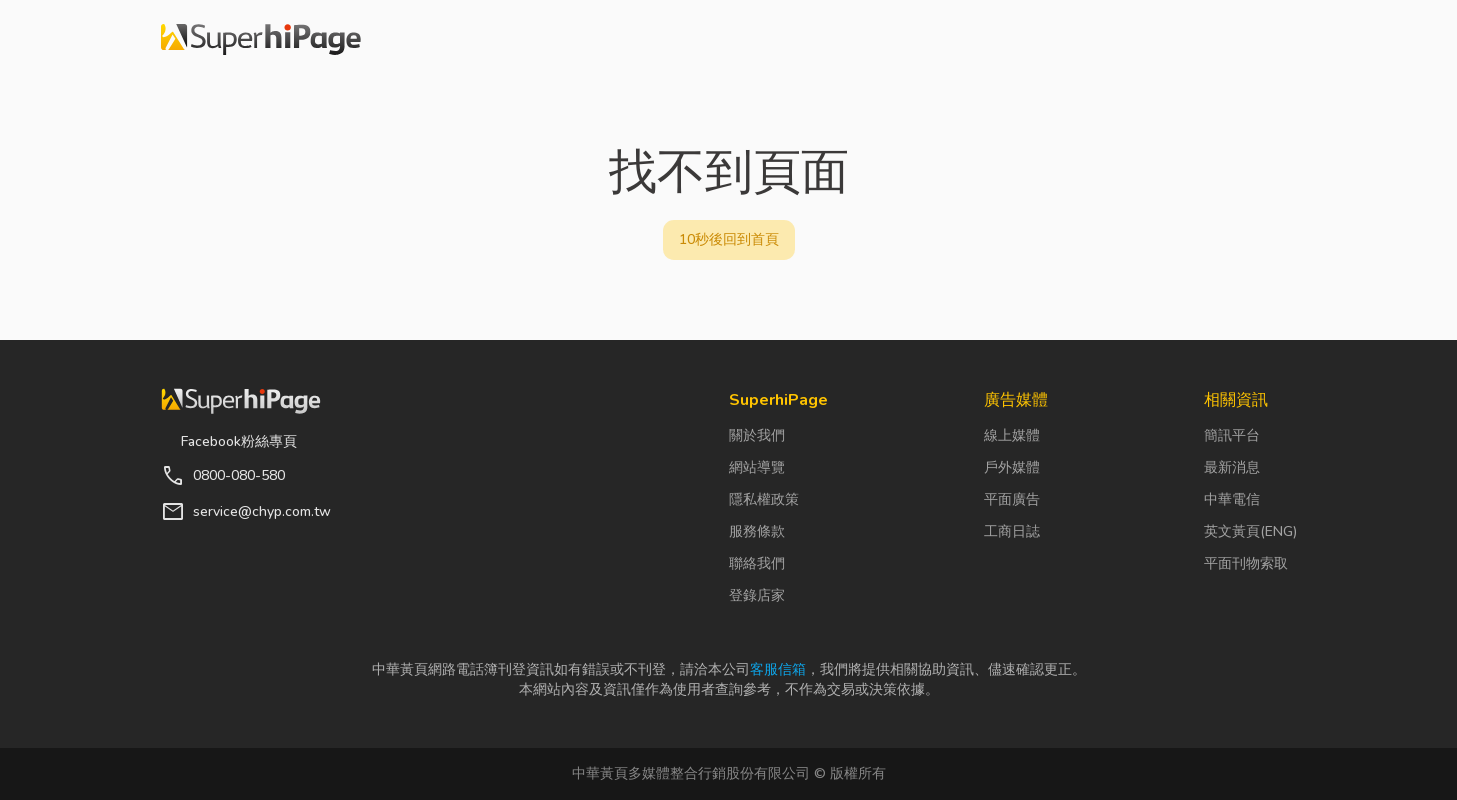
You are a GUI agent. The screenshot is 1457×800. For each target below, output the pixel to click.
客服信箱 (778, 669)
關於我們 (757, 435)
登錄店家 (757, 595)
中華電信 (1232, 499)
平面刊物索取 (1246, 563)
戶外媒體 (1012, 467)
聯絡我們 (757, 563)
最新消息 (1232, 467)
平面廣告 (1012, 499)
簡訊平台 (1232, 435)
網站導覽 (757, 467)
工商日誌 (1012, 531)
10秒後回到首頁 (729, 239)
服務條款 (757, 531)
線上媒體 (1012, 435)
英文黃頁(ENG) (1250, 531)
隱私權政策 (764, 499)
